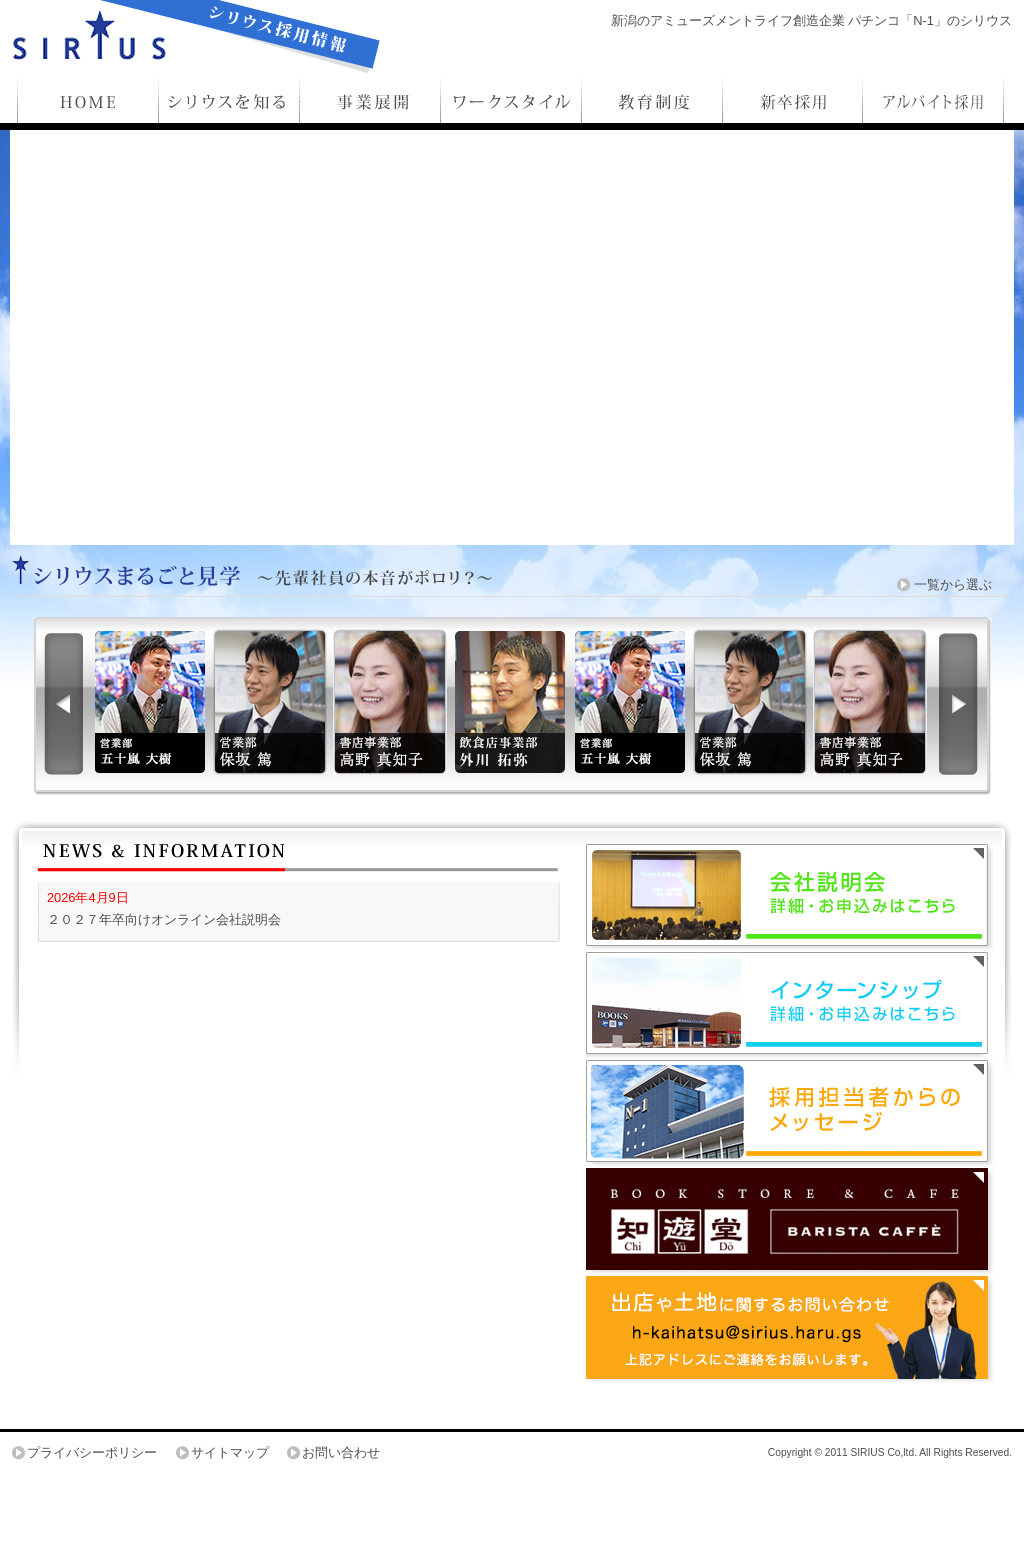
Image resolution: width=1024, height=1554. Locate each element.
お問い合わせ (341, 1452)
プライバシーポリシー (92, 1452)
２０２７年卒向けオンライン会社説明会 (164, 919)
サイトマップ (230, 1452)
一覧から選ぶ (953, 584)
